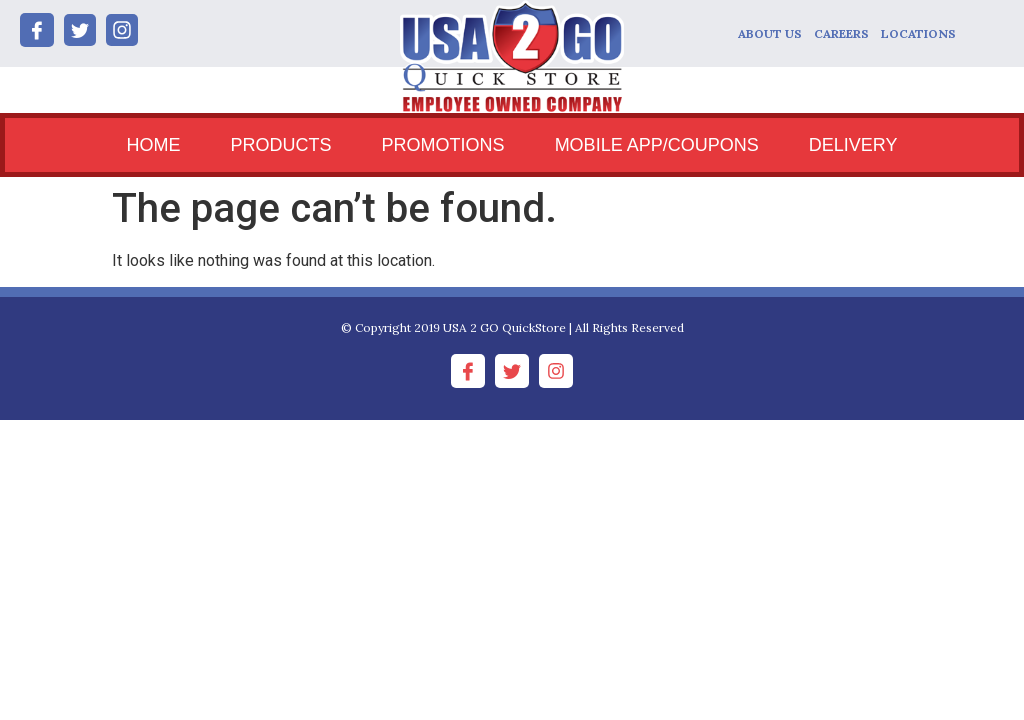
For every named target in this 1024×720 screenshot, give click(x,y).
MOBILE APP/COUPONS (657, 145)
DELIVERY (853, 145)
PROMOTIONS (443, 145)
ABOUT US (770, 33)
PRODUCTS (281, 145)
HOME (154, 145)
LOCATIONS (918, 33)
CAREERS (841, 33)
